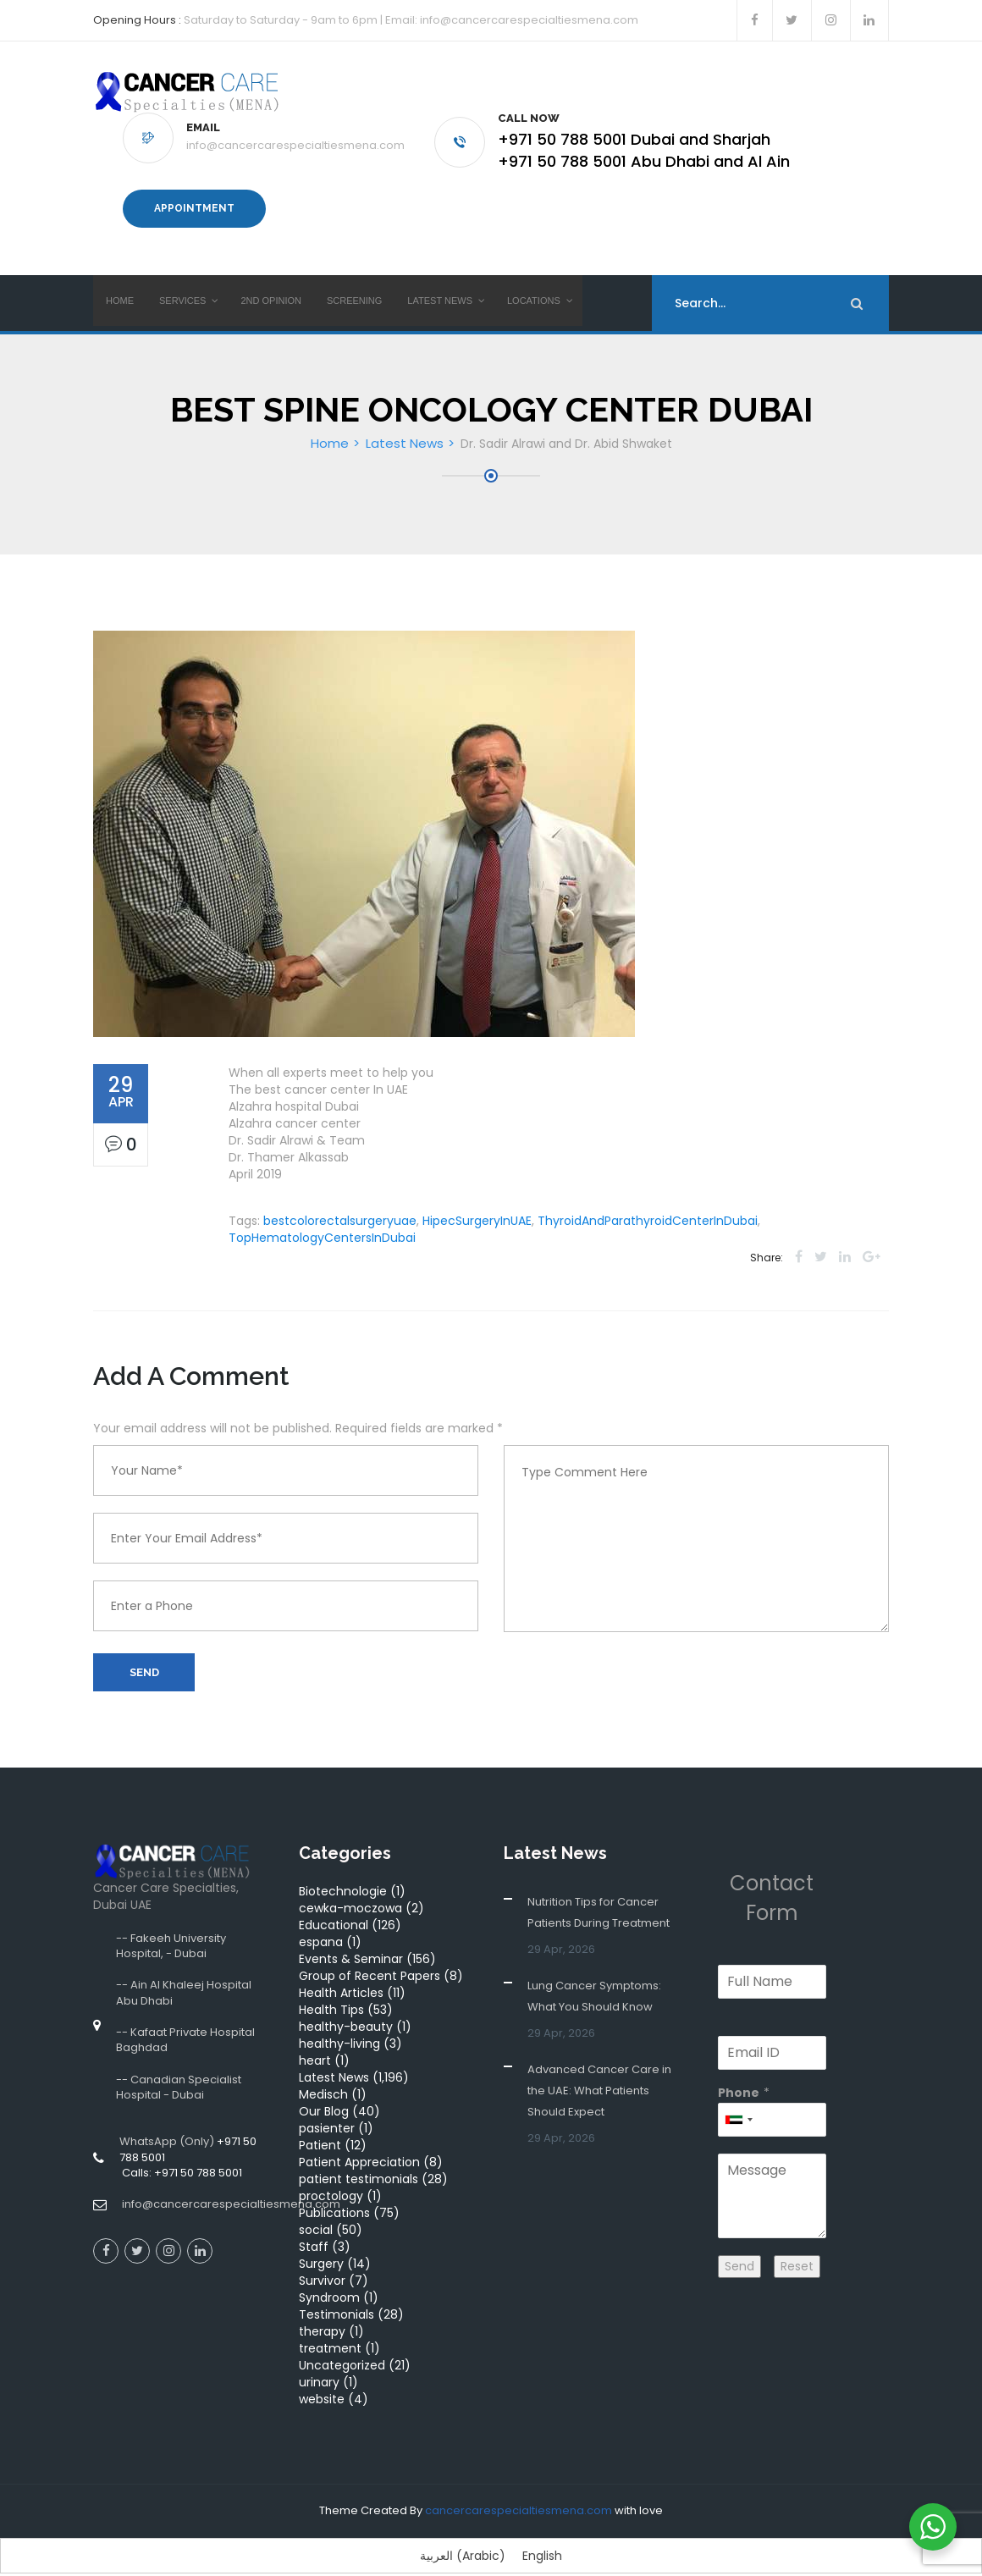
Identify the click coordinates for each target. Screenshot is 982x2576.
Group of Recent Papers (369, 1952)
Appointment (194, 197)
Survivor (322, 2257)
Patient (320, 2122)
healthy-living (339, 2020)
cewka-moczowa (350, 1885)
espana (321, 1919)
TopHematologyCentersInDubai (322, 1214)
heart (315, 2037)
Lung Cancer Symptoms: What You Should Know (594, 1973)
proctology (331, 2173)
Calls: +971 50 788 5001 (180, 2150)
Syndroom (329, 2274)
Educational (333, 1902)
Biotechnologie (343, 1868)
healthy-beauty (346, 2003)
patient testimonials (358, 2156)
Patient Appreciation (359, 2139)
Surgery (321, 2240)
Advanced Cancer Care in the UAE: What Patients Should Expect (599, 2067)
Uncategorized (342, 2342)
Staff (313, 2223)
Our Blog (324, 2088)
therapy (322, 2308)
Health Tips (331, 1986)
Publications (334, 2190)
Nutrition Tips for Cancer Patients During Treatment (598, 1889)
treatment (330, 2325)
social (316, 2206)
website (322, 2376)
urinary (319, 2359)
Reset (797, 2243)
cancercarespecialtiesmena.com (518, 2487)
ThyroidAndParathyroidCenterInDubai (648, 1197)
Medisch (323, 2071)
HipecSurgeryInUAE (477, 1197)
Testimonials (336, 2291)
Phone (738, 2069)
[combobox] (738, 2097)
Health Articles (341, 1969)
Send (144, 1649)
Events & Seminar (351, 1936)
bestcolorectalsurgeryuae (340, 1197)
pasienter (327, 2105)
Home (330, 420)
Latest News (405, 420)
